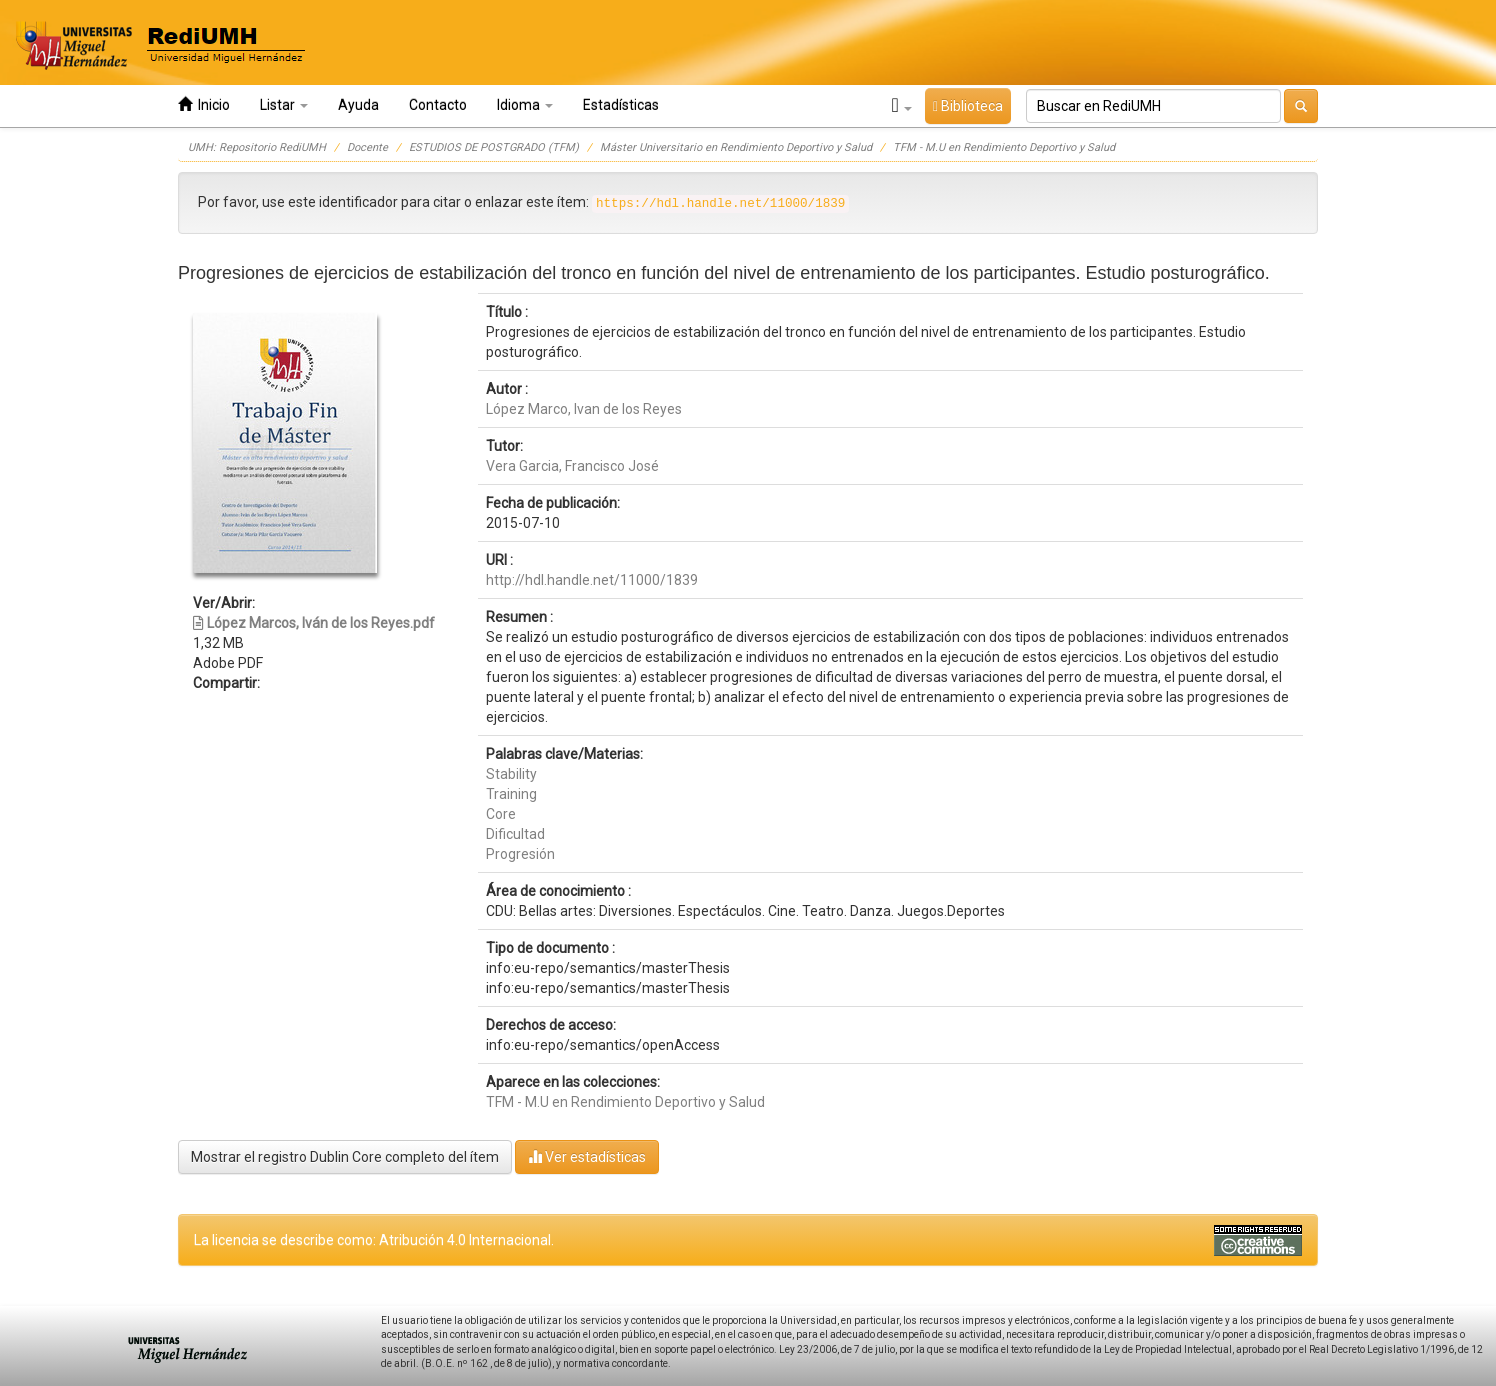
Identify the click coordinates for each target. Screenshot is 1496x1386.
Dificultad (515, 834)
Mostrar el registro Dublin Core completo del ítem (345, 1157)
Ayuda (358, 105)
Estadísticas (621, 105)
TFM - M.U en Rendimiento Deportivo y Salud (1004, 147)
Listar (284, 105)
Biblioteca (968, 106)
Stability (511, 774)
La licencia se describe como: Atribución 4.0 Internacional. (374, 1240)
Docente (367, 147)
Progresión (520, 854)
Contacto (438, 105)
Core (501, 814)
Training (511, 794)
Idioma (525, 105)
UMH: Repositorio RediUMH (257, 147)
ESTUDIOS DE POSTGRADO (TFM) (494, 147)
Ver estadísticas (587, 1156)
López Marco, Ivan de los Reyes (584, 409)
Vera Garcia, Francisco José (572, 466)
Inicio (204, 104)
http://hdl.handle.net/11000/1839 (592, 580)
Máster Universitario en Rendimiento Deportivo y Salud (736, 147)
